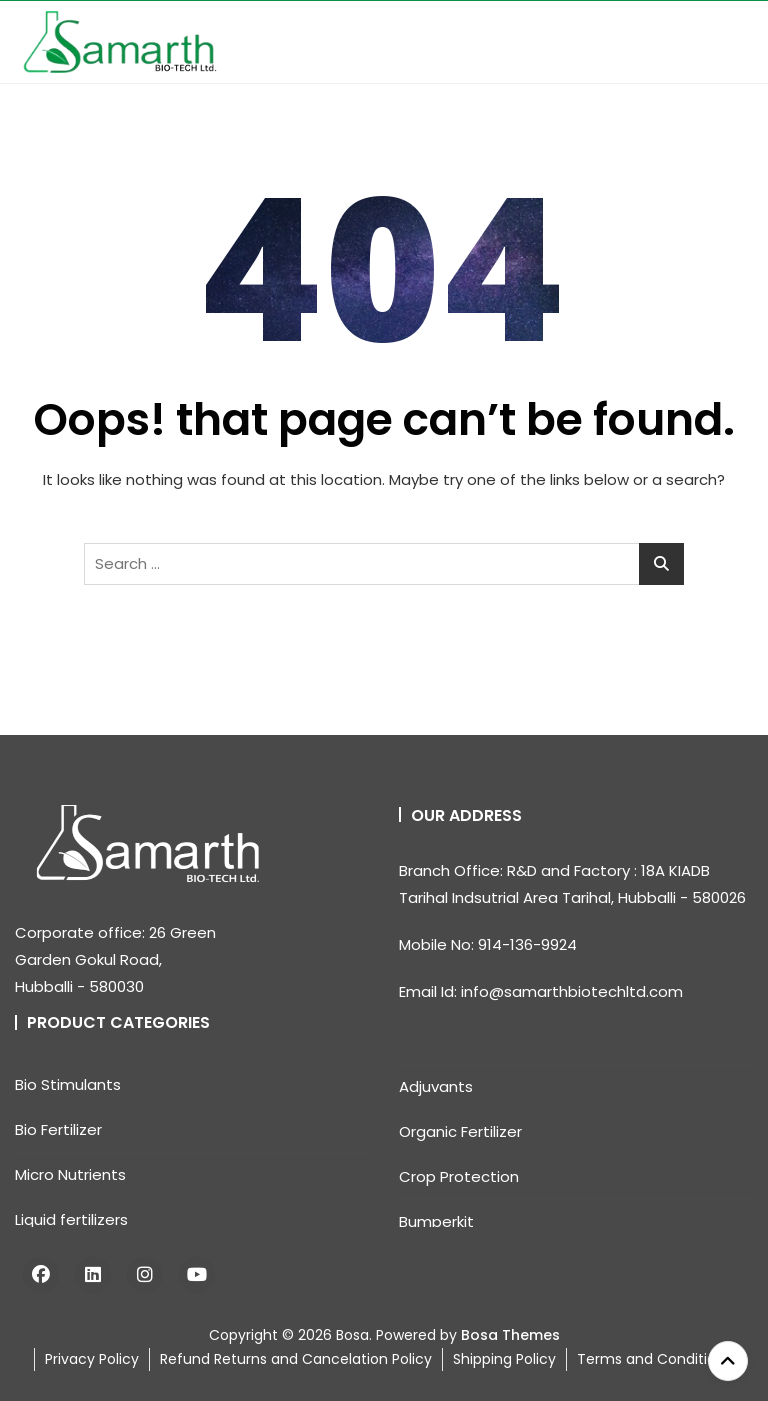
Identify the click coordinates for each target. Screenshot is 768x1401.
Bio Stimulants (68, 1084)
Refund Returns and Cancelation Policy (296, 1359)
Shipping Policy (504, 1359)
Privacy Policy (92, 1359)
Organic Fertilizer (460, 1131)
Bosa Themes (510, 1335)
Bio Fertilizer (58, 1129)
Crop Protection (459, 1176)
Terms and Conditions (654, 1359)
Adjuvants (436, 1086)
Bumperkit (436, 1221)
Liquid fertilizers (71, 1219)
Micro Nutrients (70, 1174)
